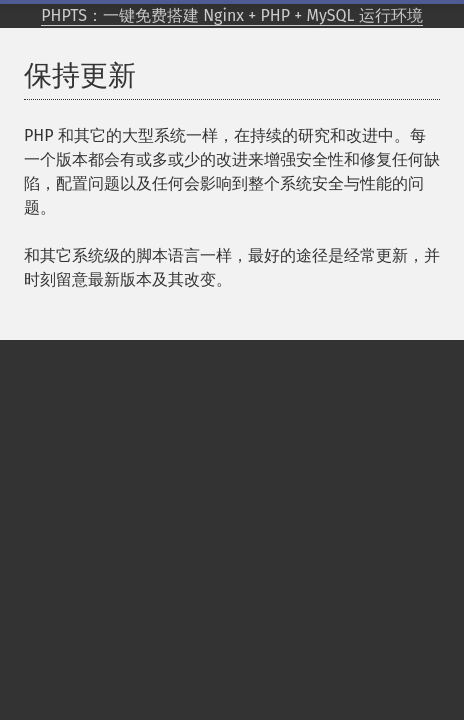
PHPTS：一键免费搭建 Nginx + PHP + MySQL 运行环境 (232, 15)
